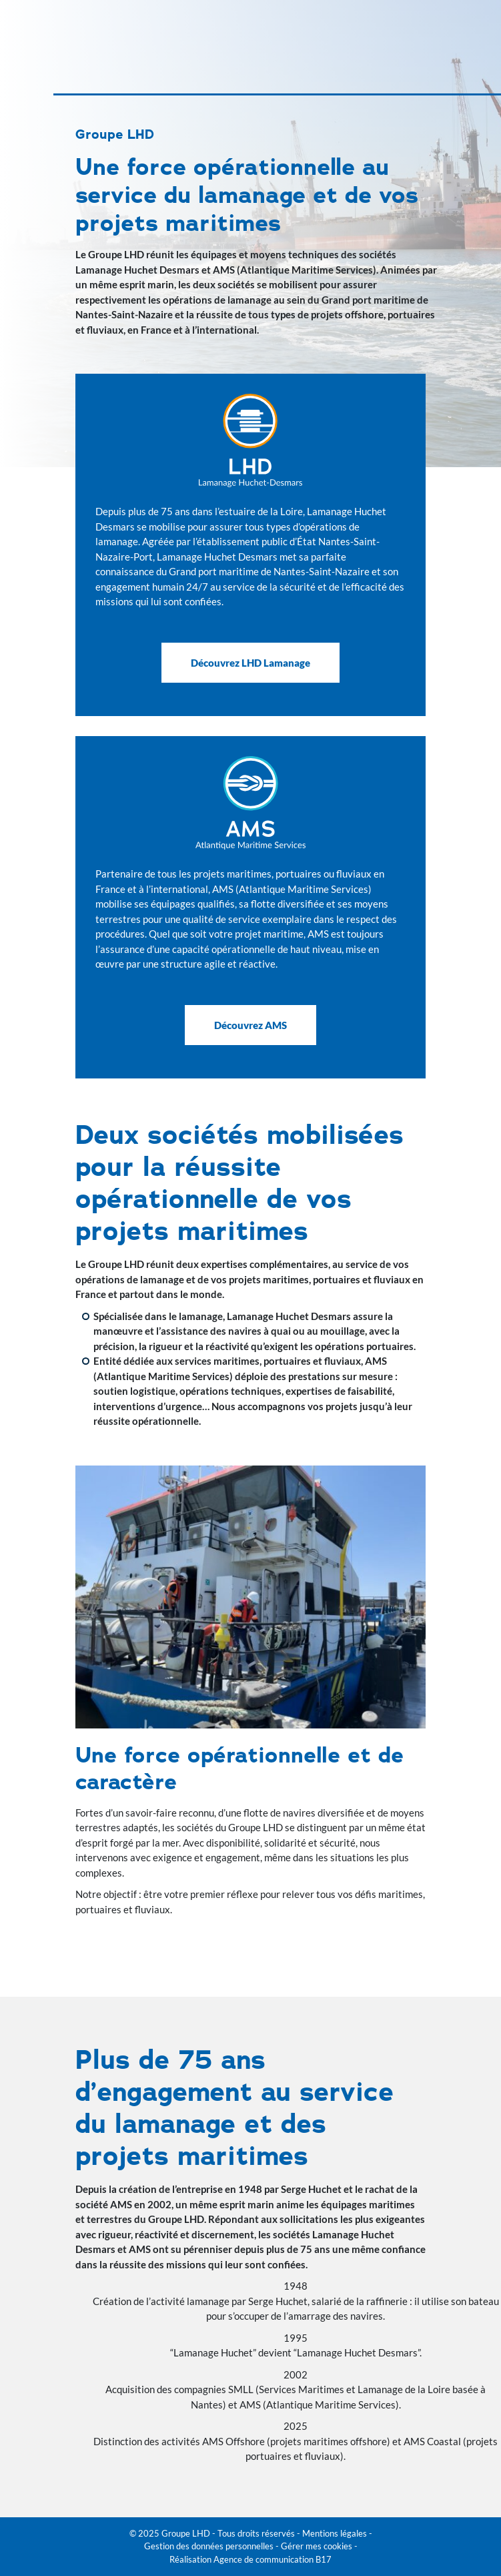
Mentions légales (334, 2533)
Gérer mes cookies (316, 2546)
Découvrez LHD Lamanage (250, 663)
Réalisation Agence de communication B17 (250, 2559)
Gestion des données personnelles (209, 2546)
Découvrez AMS (250, 1025)
